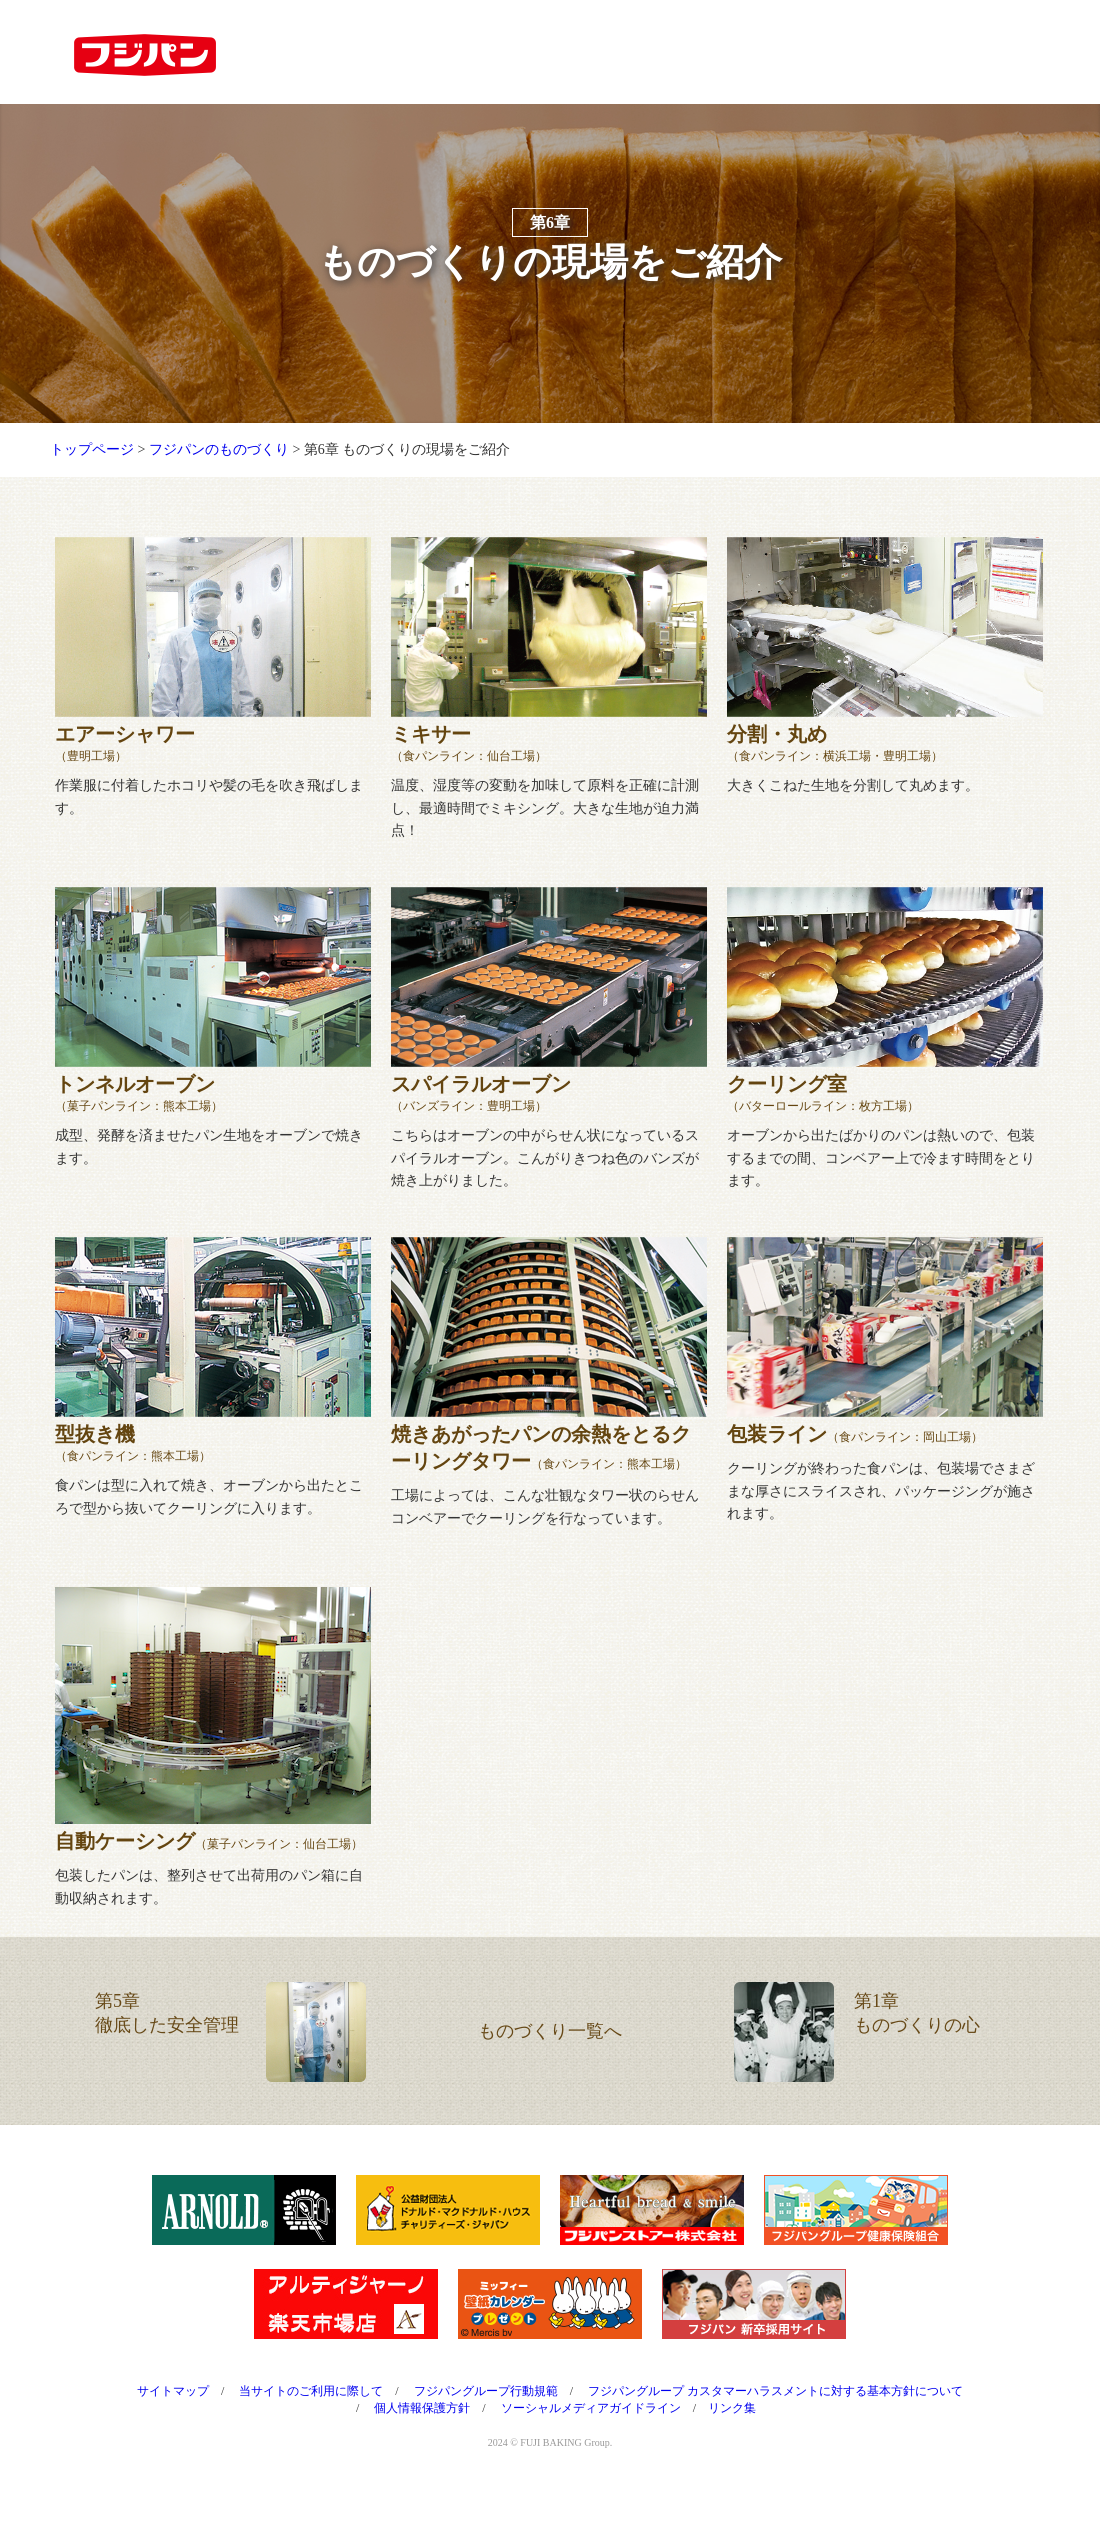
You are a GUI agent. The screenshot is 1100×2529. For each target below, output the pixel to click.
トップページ (92, 480)
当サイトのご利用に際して (311, 2422)
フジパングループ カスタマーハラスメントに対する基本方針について (775, 2422)
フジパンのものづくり (219, 480)
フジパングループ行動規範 (486, 2422)
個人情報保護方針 (422, 2439)
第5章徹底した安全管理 (230, 2063)
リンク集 (732, 2439)
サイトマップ (173, 2422)
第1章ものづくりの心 (857, 2063)
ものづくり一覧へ (550, 2062)
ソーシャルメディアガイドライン (591, 2439)
